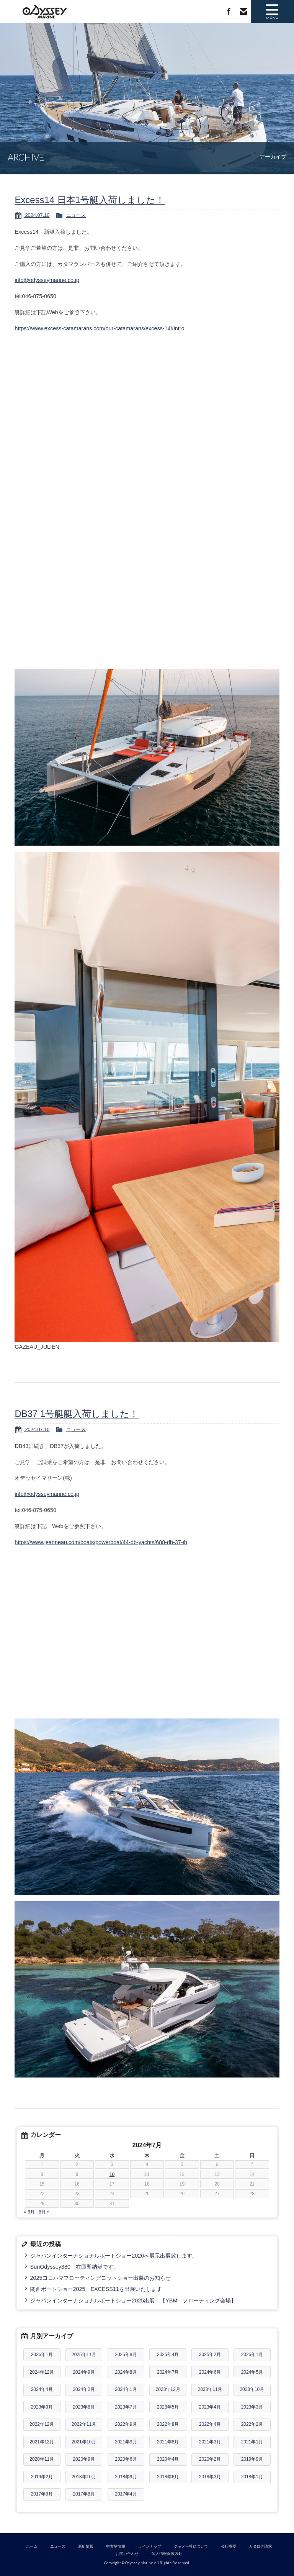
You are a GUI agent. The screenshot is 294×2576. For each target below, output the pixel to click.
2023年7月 (126, 2407)
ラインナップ (149, 2546)
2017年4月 (126, 2494)
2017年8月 (84, 2494)
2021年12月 (41, 2442)
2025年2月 (210, 2354)
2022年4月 (210, 2424)
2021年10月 (84, 2442)
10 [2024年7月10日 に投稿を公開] (111, 2174)
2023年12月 (168, 2389)
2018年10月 (84, 2476)
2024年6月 (210, 2372)
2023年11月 (210, 2389)
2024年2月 (84, 2389)
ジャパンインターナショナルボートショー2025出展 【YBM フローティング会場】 (133, 2300)
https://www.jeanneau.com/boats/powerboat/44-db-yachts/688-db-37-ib (101, 1542)
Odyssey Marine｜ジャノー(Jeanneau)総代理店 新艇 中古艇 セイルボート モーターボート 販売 (42, 11)
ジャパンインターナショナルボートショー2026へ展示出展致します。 (114, 2256)
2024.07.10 (36, 215)
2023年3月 (252, 2407)
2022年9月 (126, 2424)
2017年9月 (42, 2494)
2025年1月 (252, 2354)
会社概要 (228, 2546)
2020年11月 (41, 2459)
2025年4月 (168, 2354)
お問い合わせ (240, 11)
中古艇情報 (115, 2546)
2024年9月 (84, 2372)
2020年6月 (126, 2459)
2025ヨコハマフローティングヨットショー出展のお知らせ (100, 2278)
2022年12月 (41, 2424)
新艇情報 (85, 2546)
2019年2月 (42, 2476)
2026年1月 (42, 2354)
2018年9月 (126, 2476)
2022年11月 (84, 2424)
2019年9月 (252, 2459)
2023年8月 (84, 2407)
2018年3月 (210, 2476)
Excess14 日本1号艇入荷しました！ (90, 200)
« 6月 (29, 2212)
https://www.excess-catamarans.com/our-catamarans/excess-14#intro (99, 328)
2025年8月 (126, 2354)
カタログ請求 (260, 2546)
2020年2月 (210, 2459)
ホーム (32, 2546)
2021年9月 (126, 2442)
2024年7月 (168, 2372)
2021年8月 (168, 2442)
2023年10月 (252, 2389)
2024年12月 (41, 2372)
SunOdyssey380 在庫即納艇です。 (74, 2267)
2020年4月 (168, 2459)
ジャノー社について (191, 2546)
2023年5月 (168, 2407)
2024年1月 (126, 2389)
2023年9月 (42, 2407)
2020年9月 (84, 2459)
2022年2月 (252, 2424)
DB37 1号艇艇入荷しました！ (77, 1414)
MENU (271, 11)
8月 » (44, 2212)
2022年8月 (168, 2424)
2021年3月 (210, 2442)
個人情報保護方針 (167, 2553)
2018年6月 (168, 2476)
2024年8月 (126, 2372)
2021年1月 (252, 2442)
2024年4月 (42, 2389)
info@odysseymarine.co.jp (47, 280)
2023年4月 (210, 2407)
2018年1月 (252, 2476)
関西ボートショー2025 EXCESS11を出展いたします (96, 2289)
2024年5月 (252, 2372)
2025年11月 (84, 2354)
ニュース (76, 215)
